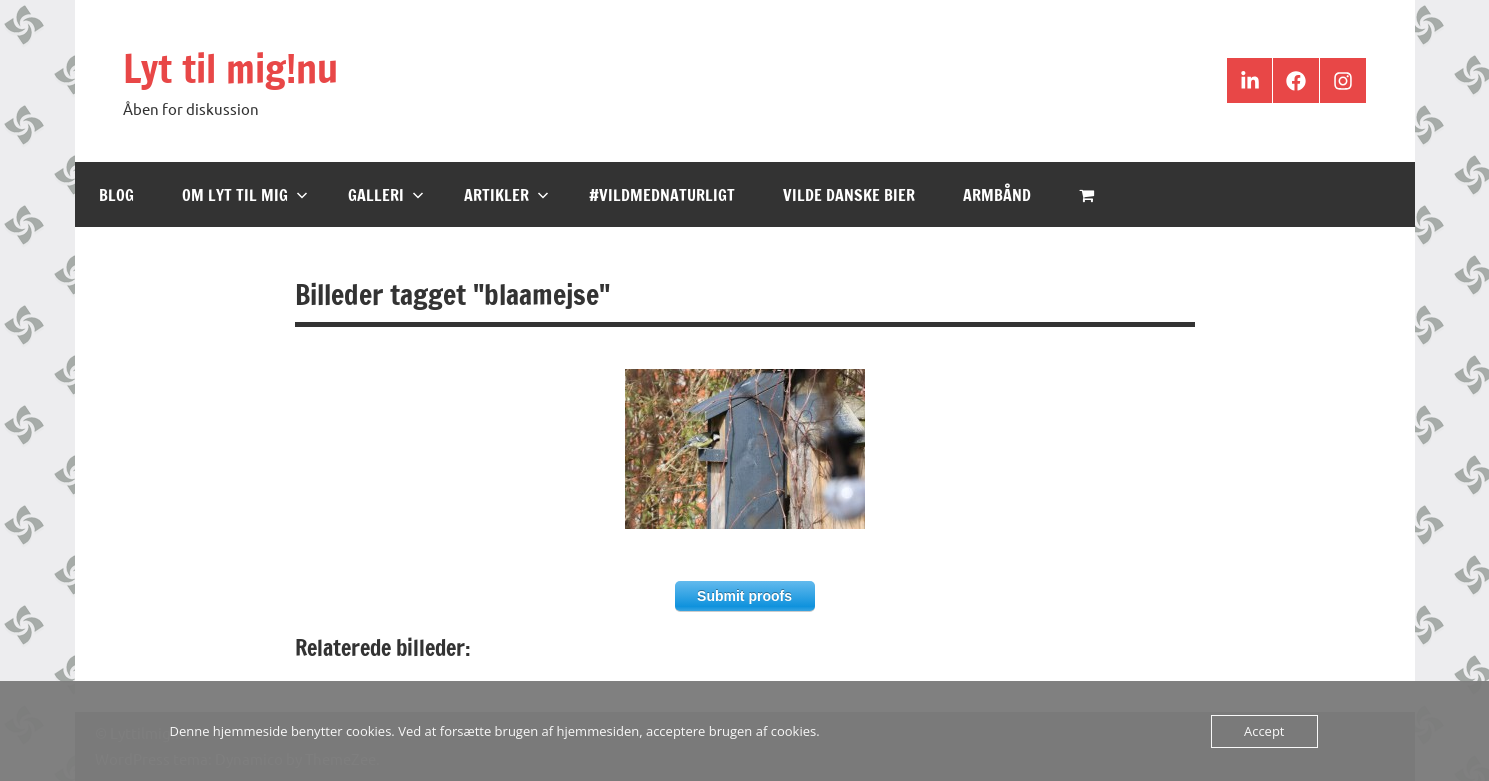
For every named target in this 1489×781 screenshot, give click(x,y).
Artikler (506, 195)
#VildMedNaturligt (662, 195)
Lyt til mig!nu (234, 67)
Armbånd (997, 195)
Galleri (386, 195)
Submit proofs (744, 596)
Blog (116, 195)
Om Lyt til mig (245, 195)
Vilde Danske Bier (849, 195)
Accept (1264, 731)
